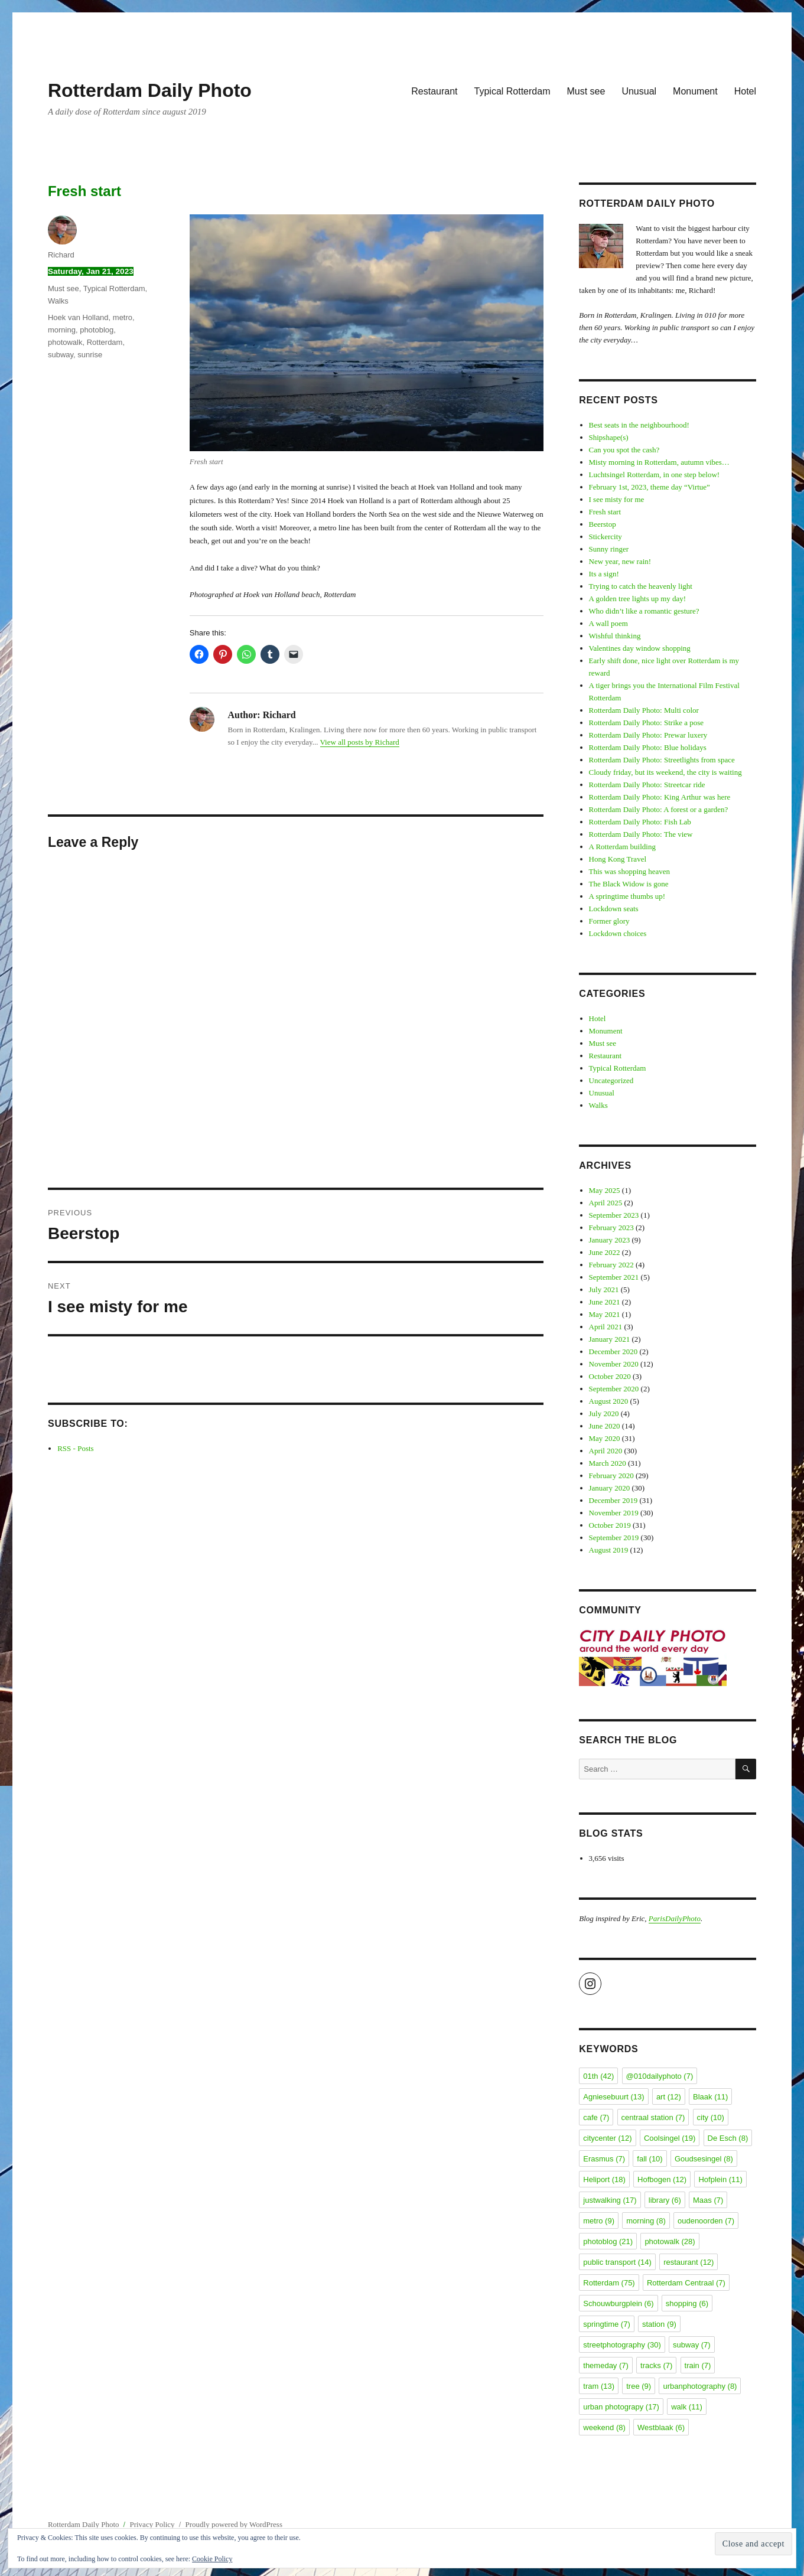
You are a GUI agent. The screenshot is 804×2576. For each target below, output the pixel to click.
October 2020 (610, 1376)
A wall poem (608, 623)
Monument (695, 91)
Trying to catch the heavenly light (640, 586)
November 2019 (614, 1512)
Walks (58, 300)
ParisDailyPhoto (675, 1918)
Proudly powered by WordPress (233, 2524)
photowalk (65, 342)
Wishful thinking (615, 635)
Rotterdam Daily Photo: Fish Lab (640, 821)
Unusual (638, 91)
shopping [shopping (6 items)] (687, 2303)
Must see (586, 91)
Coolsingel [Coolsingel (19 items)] (669, 2138)
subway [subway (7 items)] (692, 2344)
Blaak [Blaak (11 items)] (710, 2096)
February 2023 (611, 1227)
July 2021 (604, 1289)
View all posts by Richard (359, 742)
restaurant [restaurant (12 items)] (688, 2262)
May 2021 (604, 1314)
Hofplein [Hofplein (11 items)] (720, 2179)
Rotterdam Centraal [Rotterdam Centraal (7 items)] (686, 2282)
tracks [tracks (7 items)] (656, 2365)
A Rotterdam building (622, 846)
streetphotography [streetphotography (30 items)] (622, 2344)
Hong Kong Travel (618, 859)
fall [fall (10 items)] (649, 2158)
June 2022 (604, 1252)
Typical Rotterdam (512, 91)
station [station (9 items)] (659, 2324)
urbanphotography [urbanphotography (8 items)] (700, 2386)
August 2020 (609, 1401)
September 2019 (614, 1537)
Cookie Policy (212, 2559)
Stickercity (605, 536)
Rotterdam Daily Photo (150, 90)
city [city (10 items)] (710, 2117)
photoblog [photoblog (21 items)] (608, 2241)
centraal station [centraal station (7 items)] (653, 2117)
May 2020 (604, 1438)
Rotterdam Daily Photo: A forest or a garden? (658, 809)
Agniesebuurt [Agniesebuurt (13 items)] (613, 2096)
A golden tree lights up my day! (637, 598)
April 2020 (606, 1450)
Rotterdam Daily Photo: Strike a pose (646, 722)
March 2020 (607, 1463)
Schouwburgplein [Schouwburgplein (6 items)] (618, 2303)
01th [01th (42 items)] (598, 2076)
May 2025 (604, 1190)
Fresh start (605, 511)
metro (122, 317)
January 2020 (609, 1487)
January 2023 (609, 1239)
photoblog (96, 329)
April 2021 (606, 1326)
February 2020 (611, 1475)
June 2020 (604, 1425)
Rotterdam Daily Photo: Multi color (644, 710)
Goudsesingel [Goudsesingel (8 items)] (704, 2158)
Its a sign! (604, 573)
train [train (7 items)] (698, 2365)
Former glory (609, 921)
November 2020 (614, 1363)
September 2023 (614, 1215)
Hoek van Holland (78, 317)
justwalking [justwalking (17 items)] (609, 2200)
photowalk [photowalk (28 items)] (669, 2241)
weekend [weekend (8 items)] (604, 2427)
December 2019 (613, 1500)
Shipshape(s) (609, 437)
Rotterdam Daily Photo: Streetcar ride (647, 784)
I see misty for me (616, 499)
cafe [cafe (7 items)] (596, 2117)
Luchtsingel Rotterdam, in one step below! (654, 474)
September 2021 (614, 1277)
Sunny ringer (609, 548)
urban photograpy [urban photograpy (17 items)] (621, 2406)
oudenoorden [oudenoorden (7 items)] (706, 2220)
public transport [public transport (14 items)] (617, 2262)
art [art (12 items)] (668, 2096)
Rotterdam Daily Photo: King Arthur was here (660, 797)
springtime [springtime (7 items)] (606, 2324)
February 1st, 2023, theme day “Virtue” (649, 486)
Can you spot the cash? (624, 449)
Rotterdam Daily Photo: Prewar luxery (648, 735)
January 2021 (609, 1339)
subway (60, 354)
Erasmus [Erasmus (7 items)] (604, 2158)
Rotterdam (105, 342)
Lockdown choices (618, 933)
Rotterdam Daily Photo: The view (641, 834)
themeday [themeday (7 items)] (606, 2365)
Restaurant (434, 91)
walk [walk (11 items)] (686, 2406)
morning (62, 329)
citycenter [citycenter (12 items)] (607, 2138)
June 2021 (604, 1301)
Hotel (745, 91)
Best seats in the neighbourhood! (639, 424)
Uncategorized (611, 1080)
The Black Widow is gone (629, 883)
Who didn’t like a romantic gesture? (644, 610)
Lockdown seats (614, 908)
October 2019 (610, 1525)
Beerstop (602, 524)
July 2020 (604, 1413)
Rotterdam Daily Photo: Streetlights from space (662, 759)
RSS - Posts (75, 1448)
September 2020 (614, 1388)
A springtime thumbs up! (627, 896)
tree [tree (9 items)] (638, 2386)
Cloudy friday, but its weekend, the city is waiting (665, 772)
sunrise (89, 354)
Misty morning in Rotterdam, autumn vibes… (659, 462)
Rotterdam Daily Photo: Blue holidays (648, 747)
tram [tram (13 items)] (598, 2386)
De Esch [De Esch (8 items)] (728, 2138)
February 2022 (611, 1264)
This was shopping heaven (629, 871)
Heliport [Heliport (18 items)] (604, 2179)
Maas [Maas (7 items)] (708, 2200)
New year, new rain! (620, 561)
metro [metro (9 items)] (598, 2220)
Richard (61, 254)
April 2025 (606, 1202)
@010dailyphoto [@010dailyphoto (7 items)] (660, 2076)
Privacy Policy (151, 2524)
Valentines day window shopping (640, 648)
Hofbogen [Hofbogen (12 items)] (661, 2179)
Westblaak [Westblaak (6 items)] (661, 2427)
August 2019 (609, 1549)
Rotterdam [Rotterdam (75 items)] (608, 2282)
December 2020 (613, 1351)
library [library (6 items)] (665, 2200)
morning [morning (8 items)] (645, 2220)
